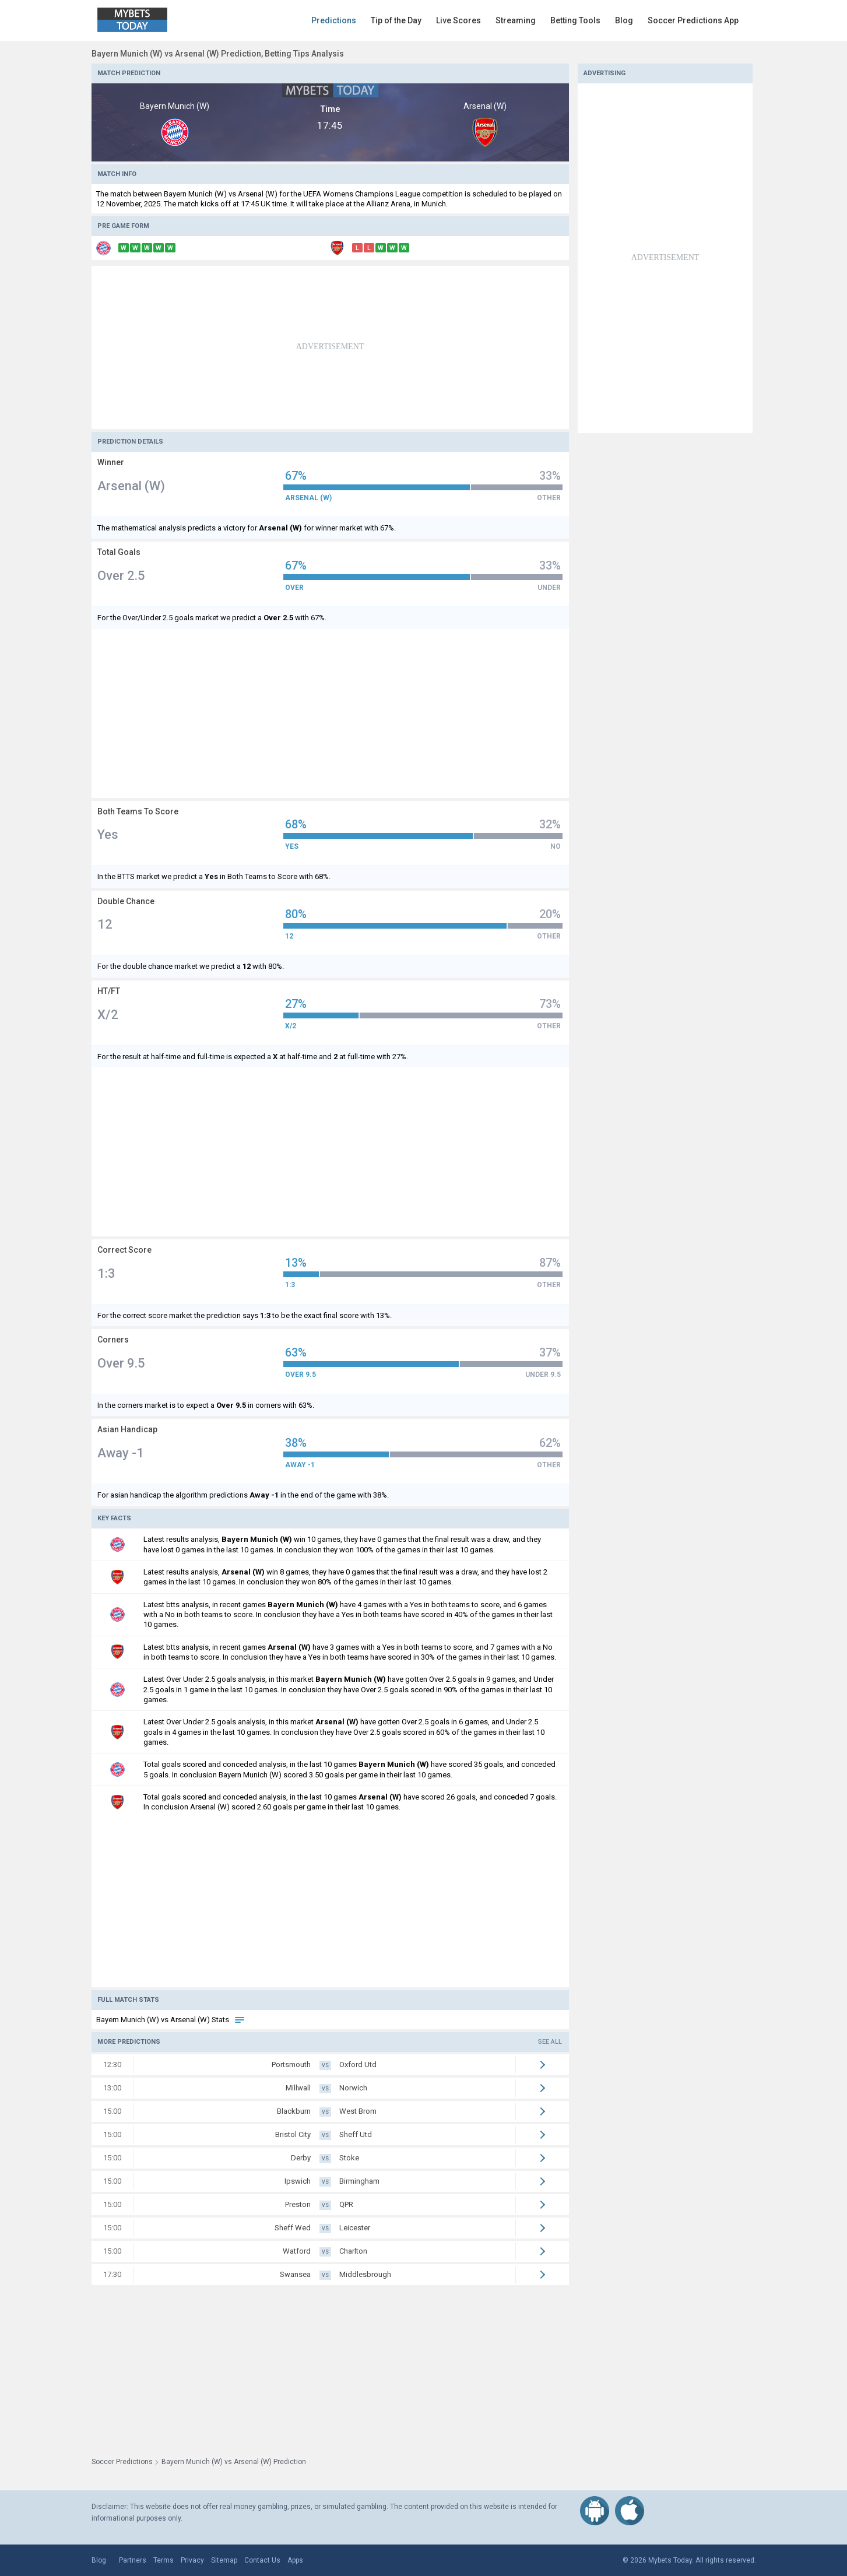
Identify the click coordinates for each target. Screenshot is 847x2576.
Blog (624, 20)
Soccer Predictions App (693, 20)
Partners (132, 2560)
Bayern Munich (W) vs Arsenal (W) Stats (170, 2019)
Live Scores (458, 20)
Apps (295, 2560)
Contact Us (262, 2560)
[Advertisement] (330, 347)
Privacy (192, 2560)
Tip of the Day (396, 20)
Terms (163, 2560)
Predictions (333, 20)
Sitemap (224, 2560)
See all (550, 2042)
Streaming (515, 20)
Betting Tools (575, 20)
